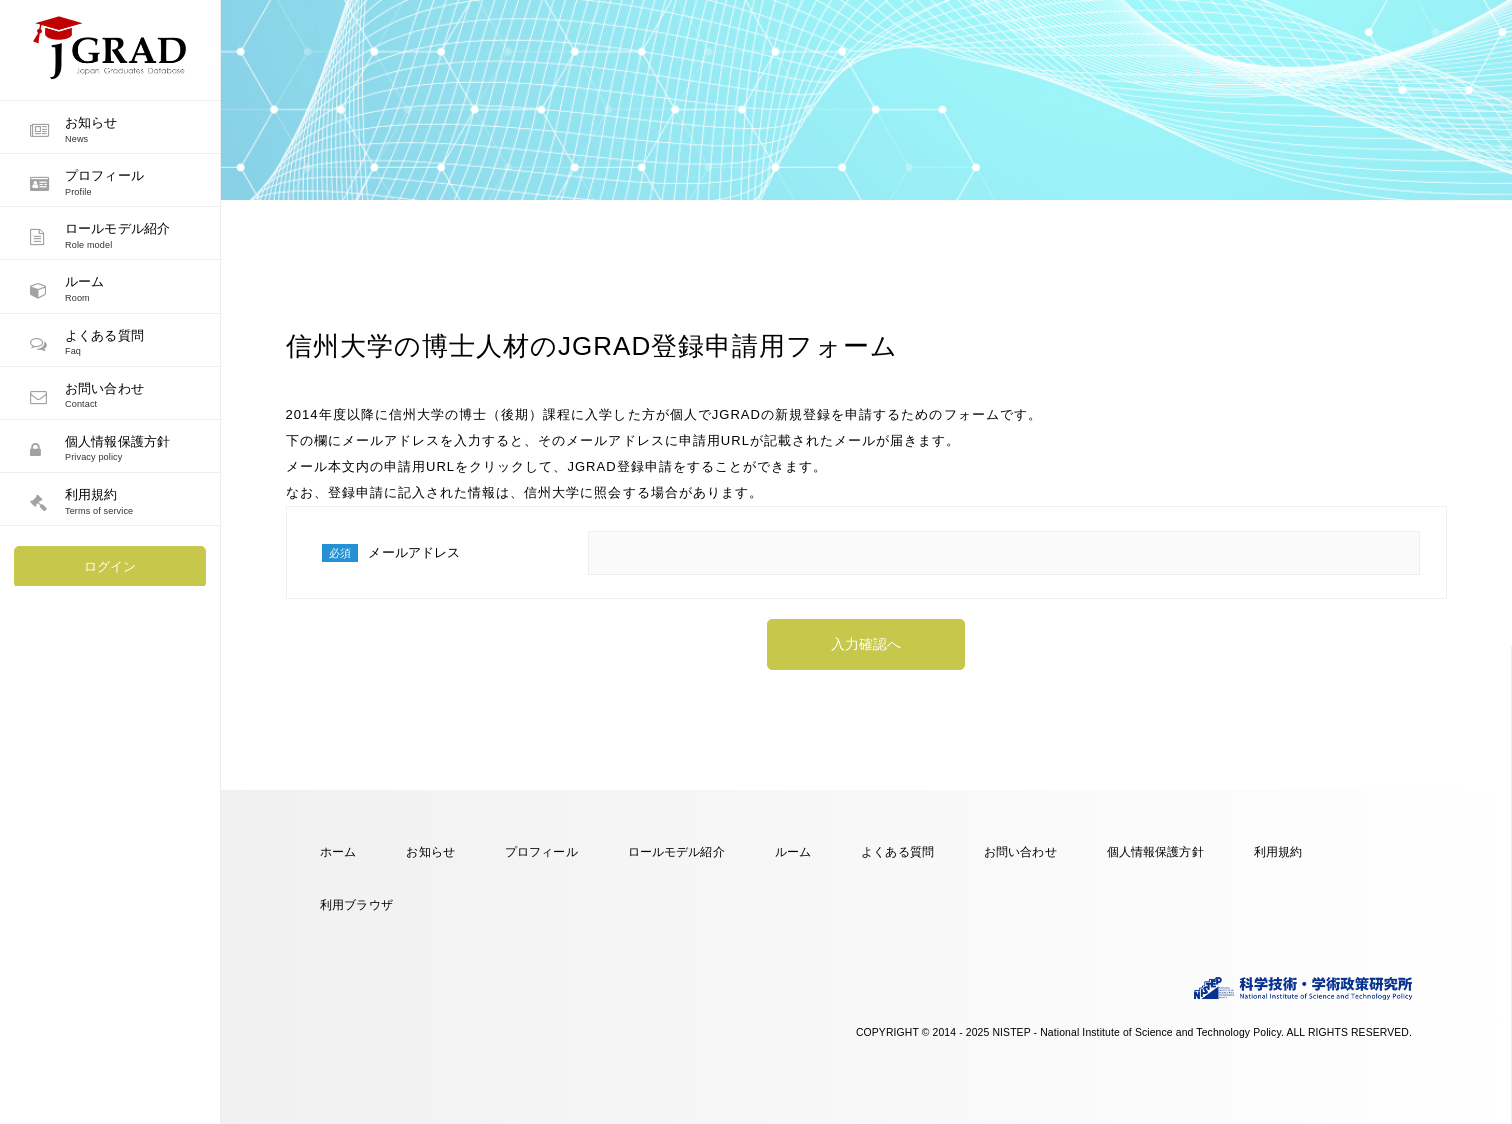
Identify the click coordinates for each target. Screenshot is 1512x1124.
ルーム (793, 851)
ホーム (338, 851)
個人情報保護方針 (1155, 851)
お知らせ (430, 851)
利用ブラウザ (356, 904)
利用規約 (1278, 851)
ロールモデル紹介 (676, 851)
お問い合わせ (1020, 851)
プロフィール (541, 851)
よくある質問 (897, 851)
